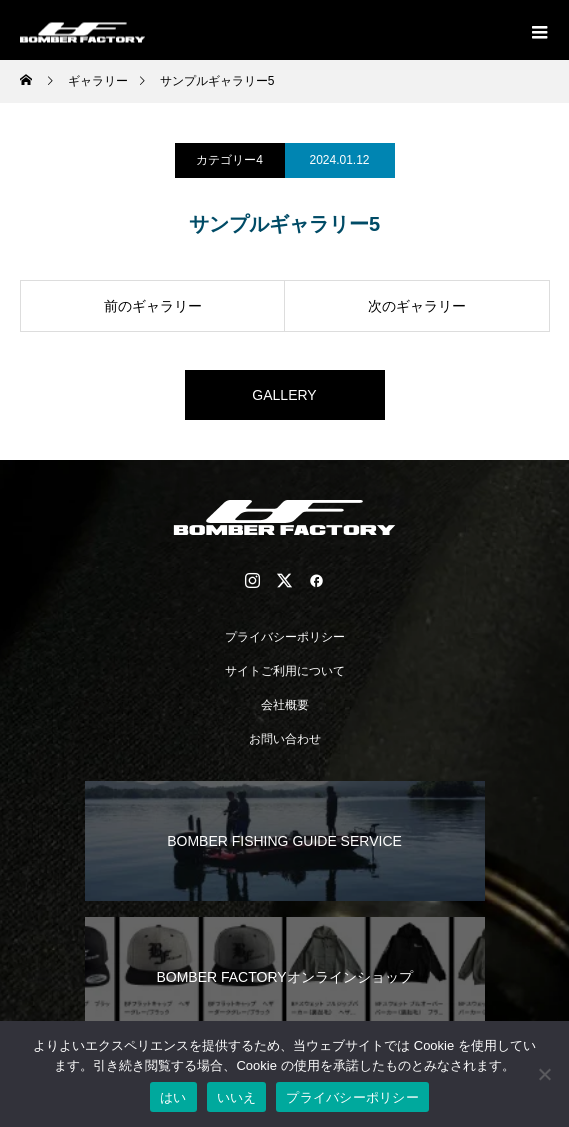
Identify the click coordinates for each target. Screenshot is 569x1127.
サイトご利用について (285, 671)
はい (173, 1097)
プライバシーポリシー (285, 637)
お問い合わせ (285, 739)
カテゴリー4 (229, 160)
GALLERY (284, 395)
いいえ (237, 1097)
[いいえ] (544, 1074)
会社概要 (285, 705)
